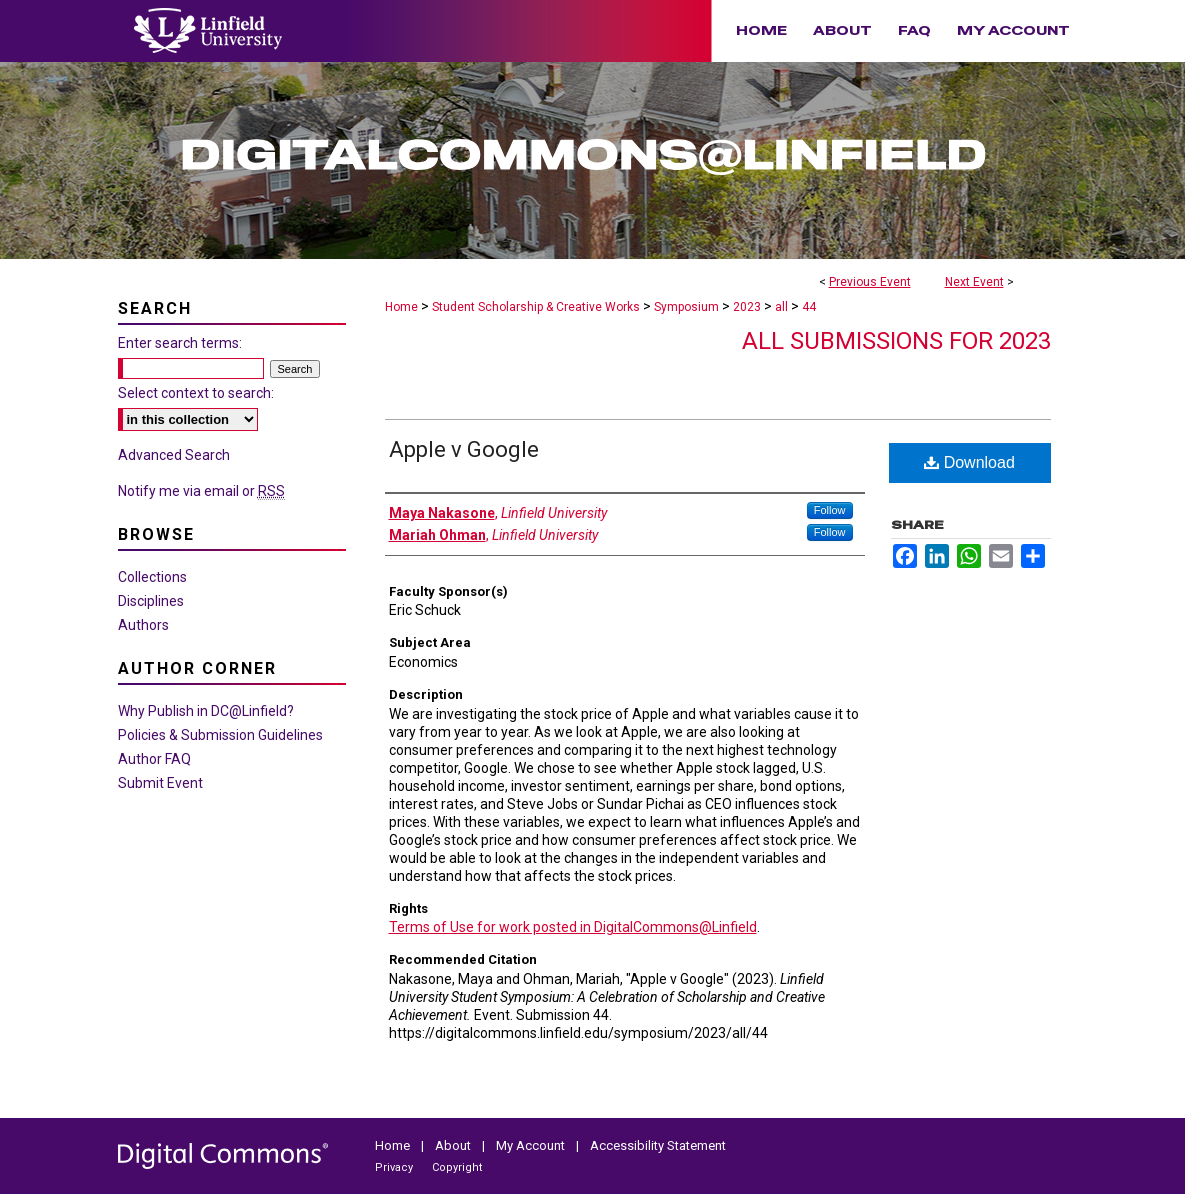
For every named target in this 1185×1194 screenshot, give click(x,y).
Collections (152, 577)
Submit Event (160, 783)
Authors (143, 625)
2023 (748, 307)
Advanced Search (174, 455)
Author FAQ (154, 759)
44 (809, 307)
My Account (532, 1145)
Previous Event (870, 282)
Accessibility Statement (658, 1145)
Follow (830, 510)
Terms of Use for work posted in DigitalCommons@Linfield (573, 927)
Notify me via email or (201, 491)
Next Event (974, 282)
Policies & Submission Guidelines (220, 735)
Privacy (395, 1167)
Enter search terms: (180, 343)
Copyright (457, 1167)
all (783, 307)
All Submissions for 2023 (896, 341)
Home (401, 307)
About (454, 1145)
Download (969, 462)
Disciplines (151, 601)
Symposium (688, 307)
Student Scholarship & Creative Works (537, 307)
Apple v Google (464, 449)
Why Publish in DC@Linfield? (206, 711)
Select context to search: (196, 393)
